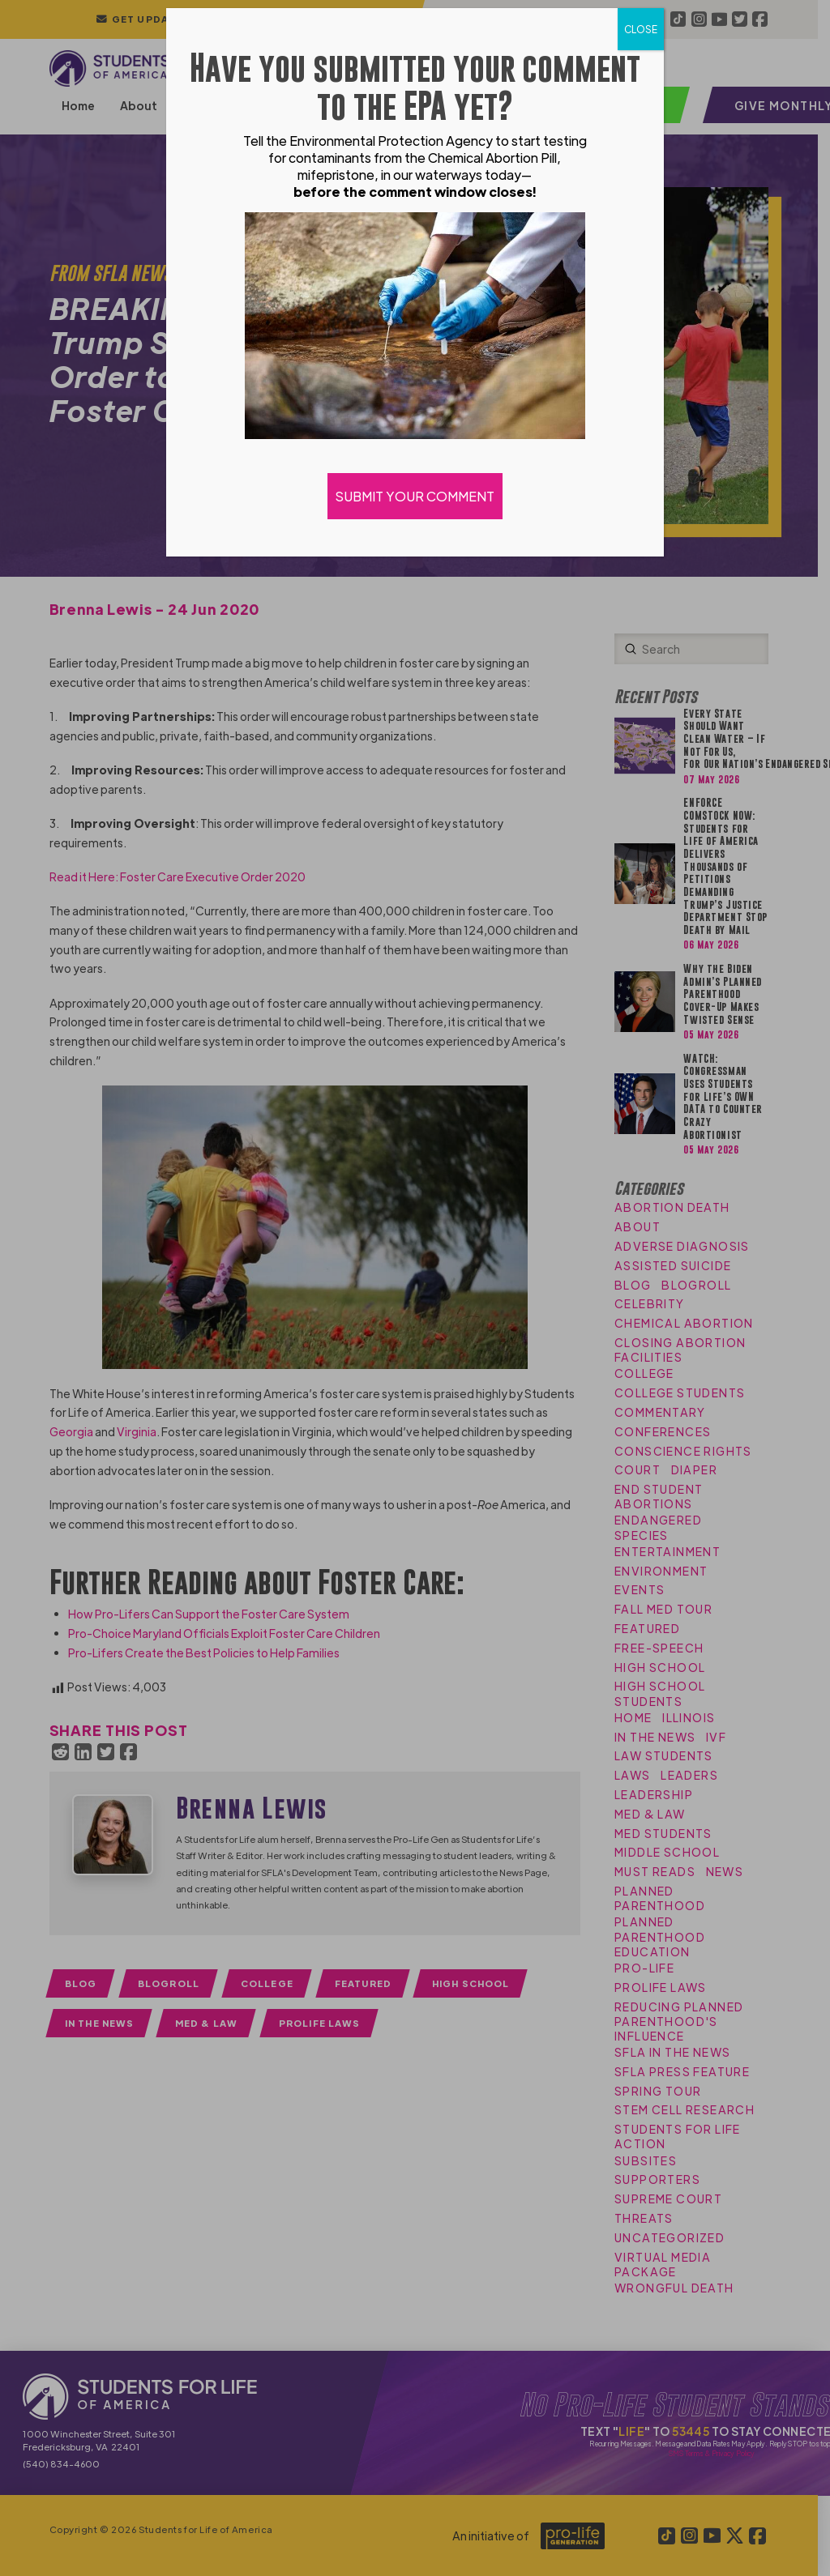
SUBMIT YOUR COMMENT (415, 496)
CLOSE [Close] (640, 29)
